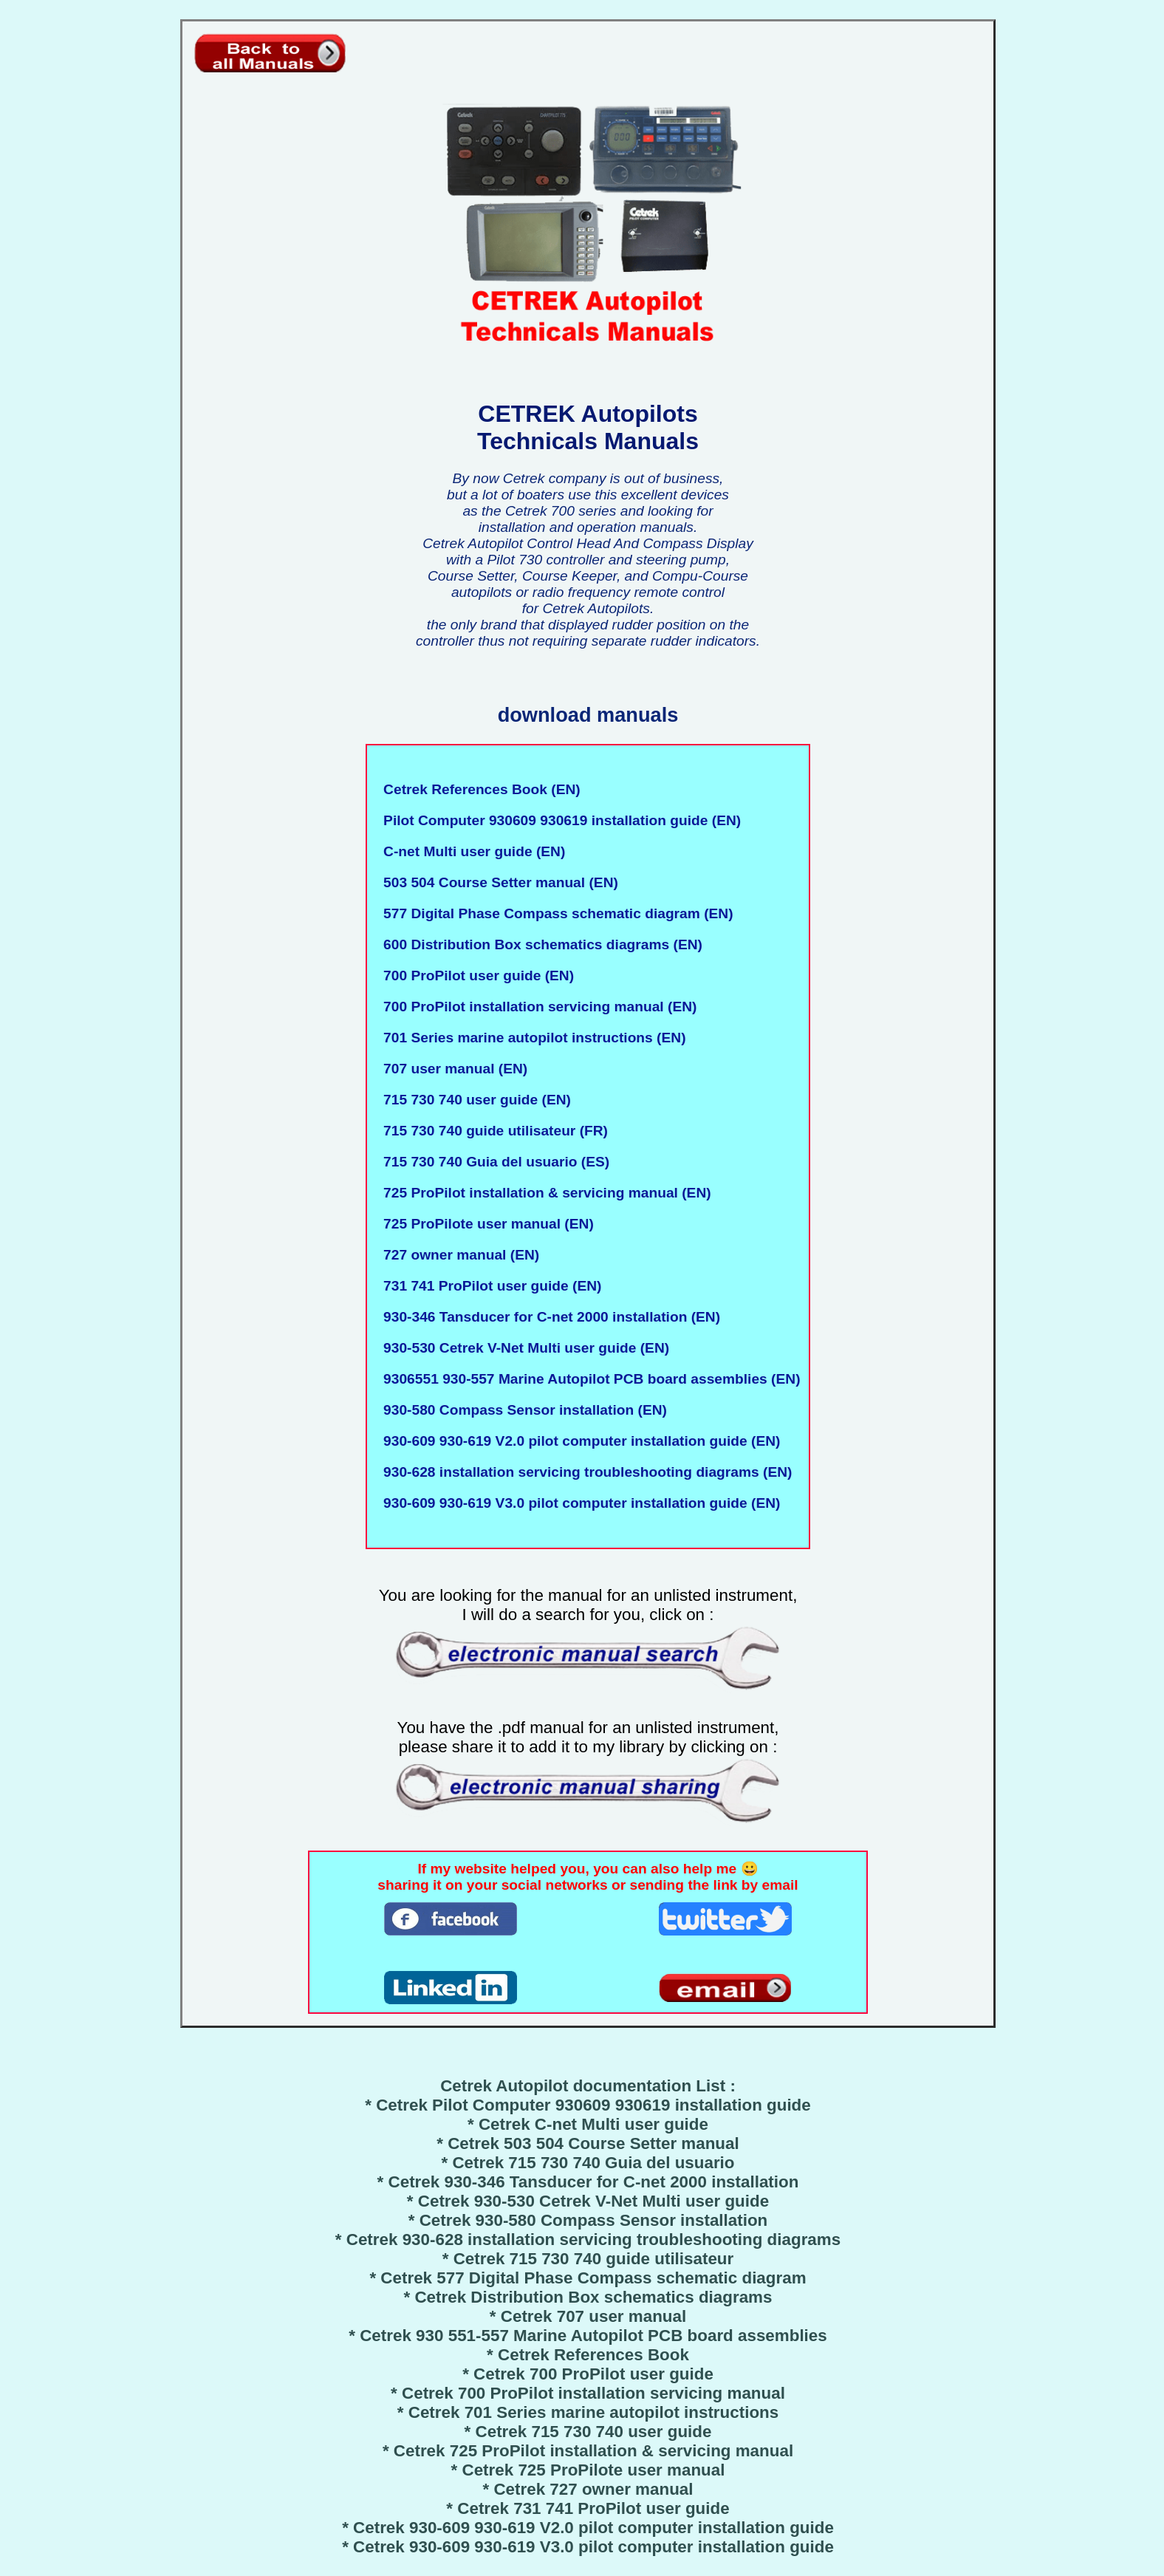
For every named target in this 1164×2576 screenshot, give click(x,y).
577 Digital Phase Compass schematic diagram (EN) (554, 913)
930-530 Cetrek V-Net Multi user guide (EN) (522, 1348)
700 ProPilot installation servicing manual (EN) (535, 1006)
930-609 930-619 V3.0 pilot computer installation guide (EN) (577, 1503)
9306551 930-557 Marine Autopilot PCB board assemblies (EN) (587, 1379)
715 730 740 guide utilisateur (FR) (491, 1130)
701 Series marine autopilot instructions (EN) (530, 1037)
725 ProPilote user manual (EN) (484, 1223)
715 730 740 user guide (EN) (472, 1099)
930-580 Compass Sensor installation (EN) (521, 1410)
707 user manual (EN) (451, 1068)
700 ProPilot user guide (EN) (474, 975)
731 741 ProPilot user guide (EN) (488, 1286)
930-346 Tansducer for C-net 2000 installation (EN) (547, 1317)
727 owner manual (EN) (457, 1255)
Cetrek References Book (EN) (477, 789)
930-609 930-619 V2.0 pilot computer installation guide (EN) (577, 1441)
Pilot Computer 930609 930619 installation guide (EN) (558, 820)
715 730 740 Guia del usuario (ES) (492, 1161)
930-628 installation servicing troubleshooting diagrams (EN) (583, 1472)
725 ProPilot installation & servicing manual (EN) (543, 1192)
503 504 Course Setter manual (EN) (496, 882)
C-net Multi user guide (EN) (470, 851)
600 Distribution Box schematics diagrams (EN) (538, 944)
